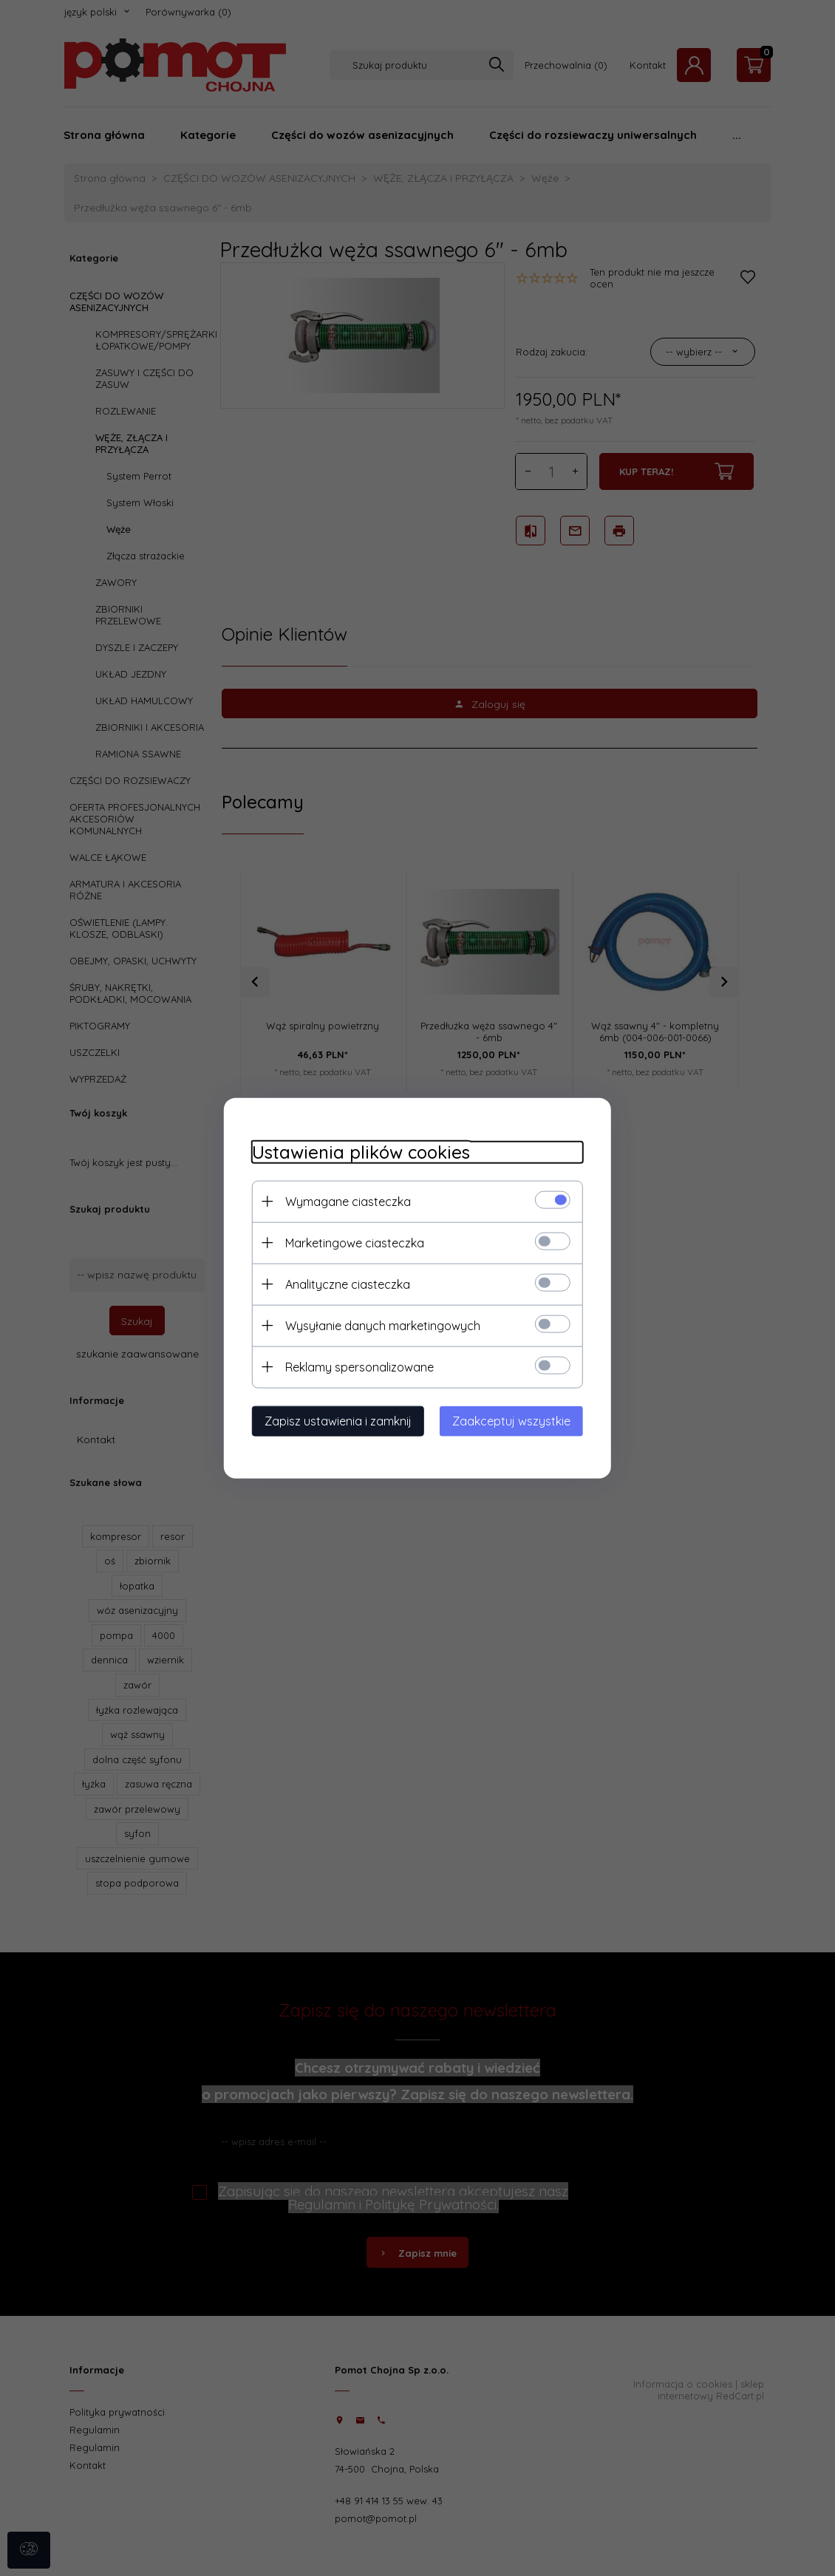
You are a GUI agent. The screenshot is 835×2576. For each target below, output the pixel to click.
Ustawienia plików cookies (357, 1151)
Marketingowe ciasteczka (350, 1242)
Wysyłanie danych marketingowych (378, 1325)
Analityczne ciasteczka (343, 1283)
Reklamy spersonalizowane (355, 1366)
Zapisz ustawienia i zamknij (333, 1420)
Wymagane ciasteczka (343, 1200)
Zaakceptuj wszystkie (516, 1420)
